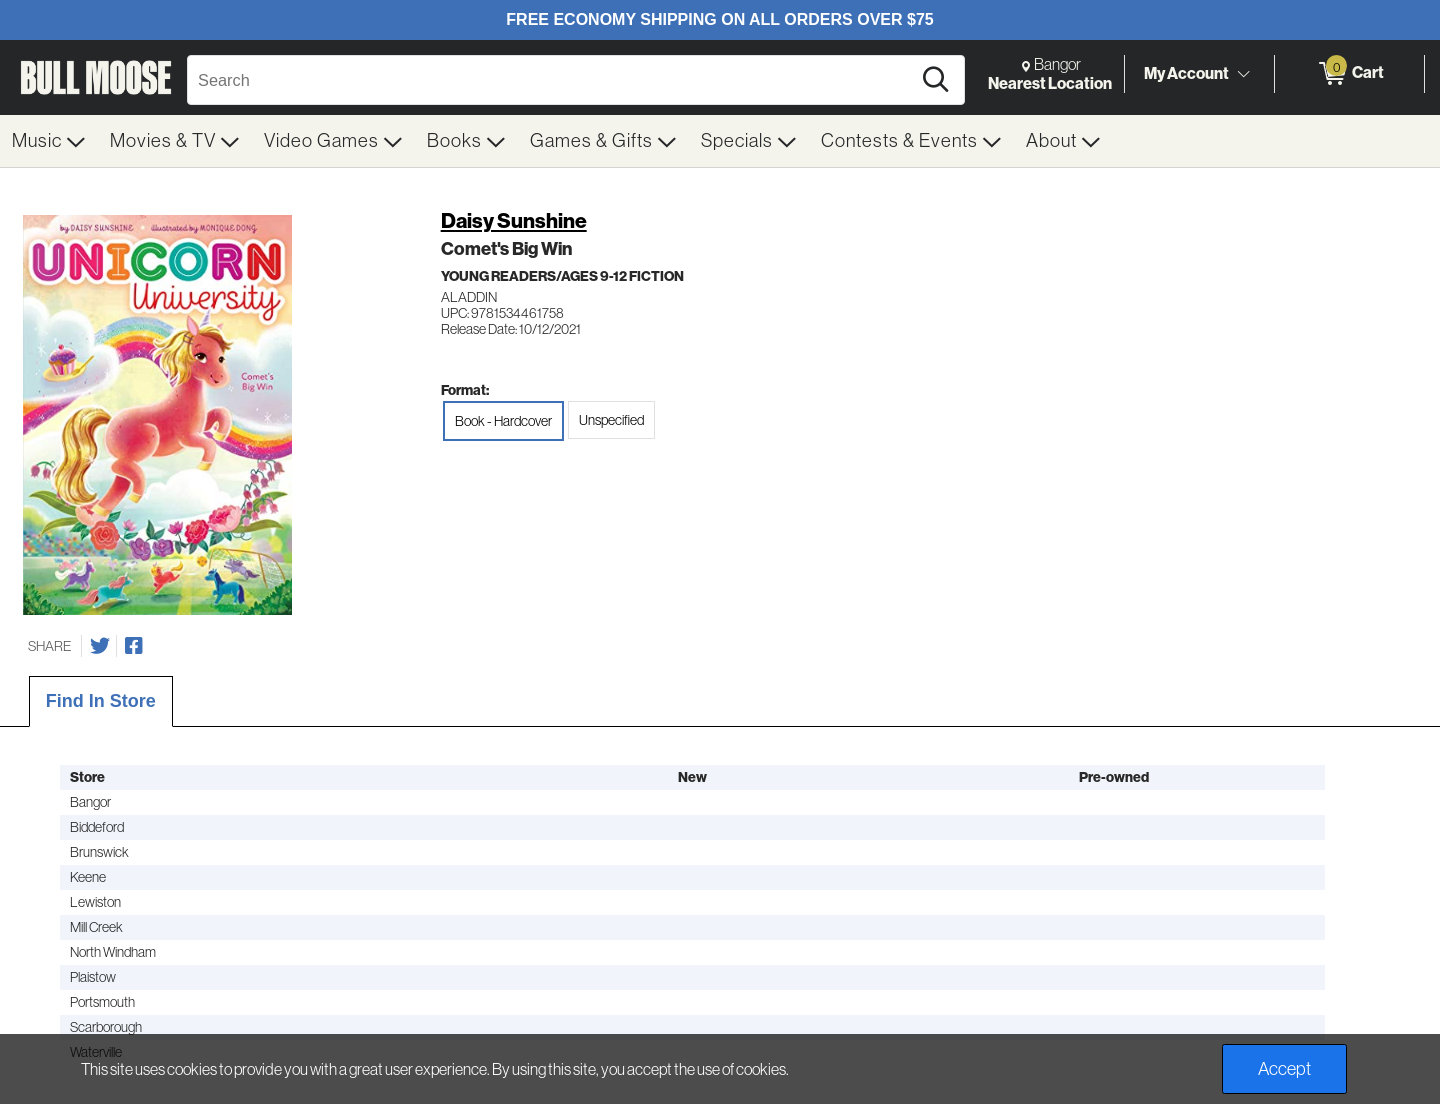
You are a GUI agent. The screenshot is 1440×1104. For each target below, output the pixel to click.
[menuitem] (49, 141)
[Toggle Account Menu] (1243, 75)
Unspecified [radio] (611, 420)
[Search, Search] (552, 80)
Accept (1284, 1069)
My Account (1186, 73)
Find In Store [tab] (101, 701)
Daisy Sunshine (514, 220)
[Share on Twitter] (100, 646)
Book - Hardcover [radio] (503, 421)
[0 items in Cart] (1349, 74)
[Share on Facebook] (134, 646)
